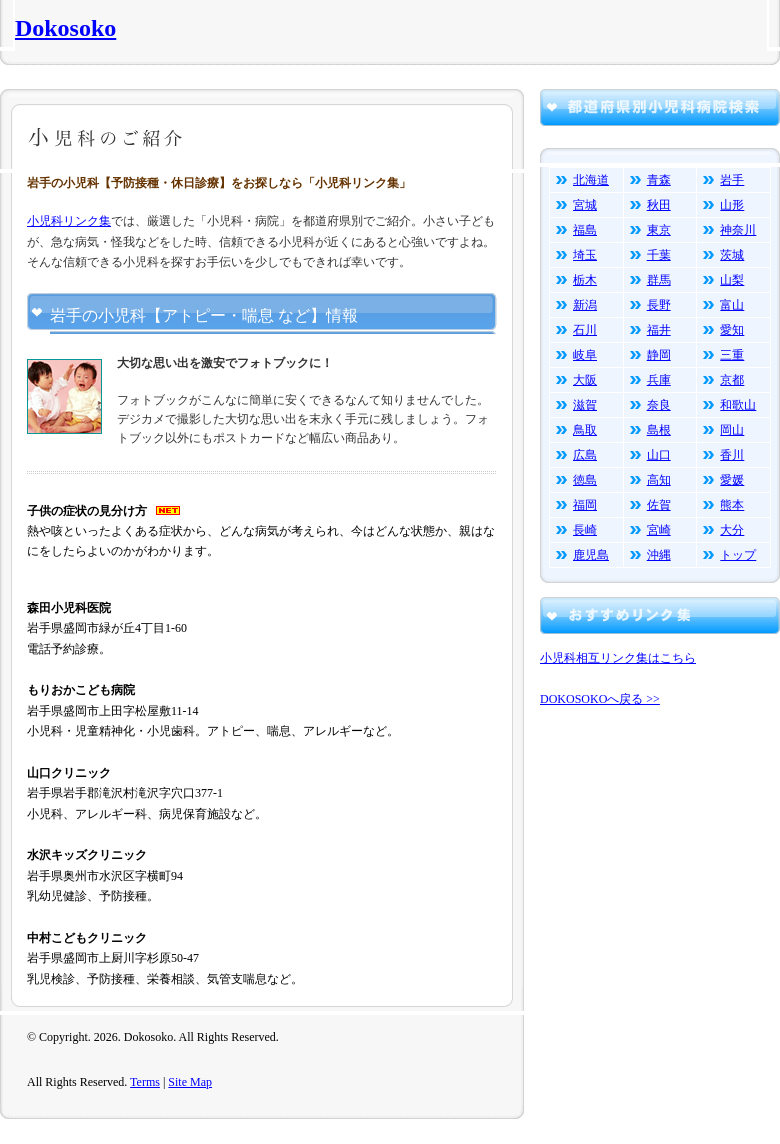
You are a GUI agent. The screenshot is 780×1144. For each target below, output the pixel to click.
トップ (738, 555)
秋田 (659, 205)
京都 (732, 380)
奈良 (659, 405)
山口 (659, 455)
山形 (732, 205)
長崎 (585, 530)
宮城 (585, 205)
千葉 (659, 255)
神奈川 (738, 230)
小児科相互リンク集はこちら (618, 658)
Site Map (190, 1082)
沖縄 (659, 555)
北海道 (591, 180)
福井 (659, 330)
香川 (732, 455)
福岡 (585, 505)
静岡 (659, 355)
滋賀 (585, 405)
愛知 (732, 330)
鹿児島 (591, 555)
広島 (585, 455)
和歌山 (738, 405)
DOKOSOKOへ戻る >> (600, 699)
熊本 (732, 505)
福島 (585, 230)
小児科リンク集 (69, 221)
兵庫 (659, 380)
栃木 (585, 280)
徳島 (585, 480)
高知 (659, 480)
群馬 (659, 280)
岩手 (732, 180)
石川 (585, 330)
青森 (659, 180)
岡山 (732, 430)
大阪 (585, 380)
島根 (659, 430)
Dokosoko (65, 28)
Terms (145, 1082)
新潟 (585, 305)
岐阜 (585, 355)
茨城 (732, 255)
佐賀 (659, 505)
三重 (732, 355)
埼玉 (585, 255)
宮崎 (659, 530)
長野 (659, 305)
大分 (732, 530)
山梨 (732, 280)
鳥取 (585, 430)
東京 (659, 230)
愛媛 (732, 480)
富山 (732, 305)
